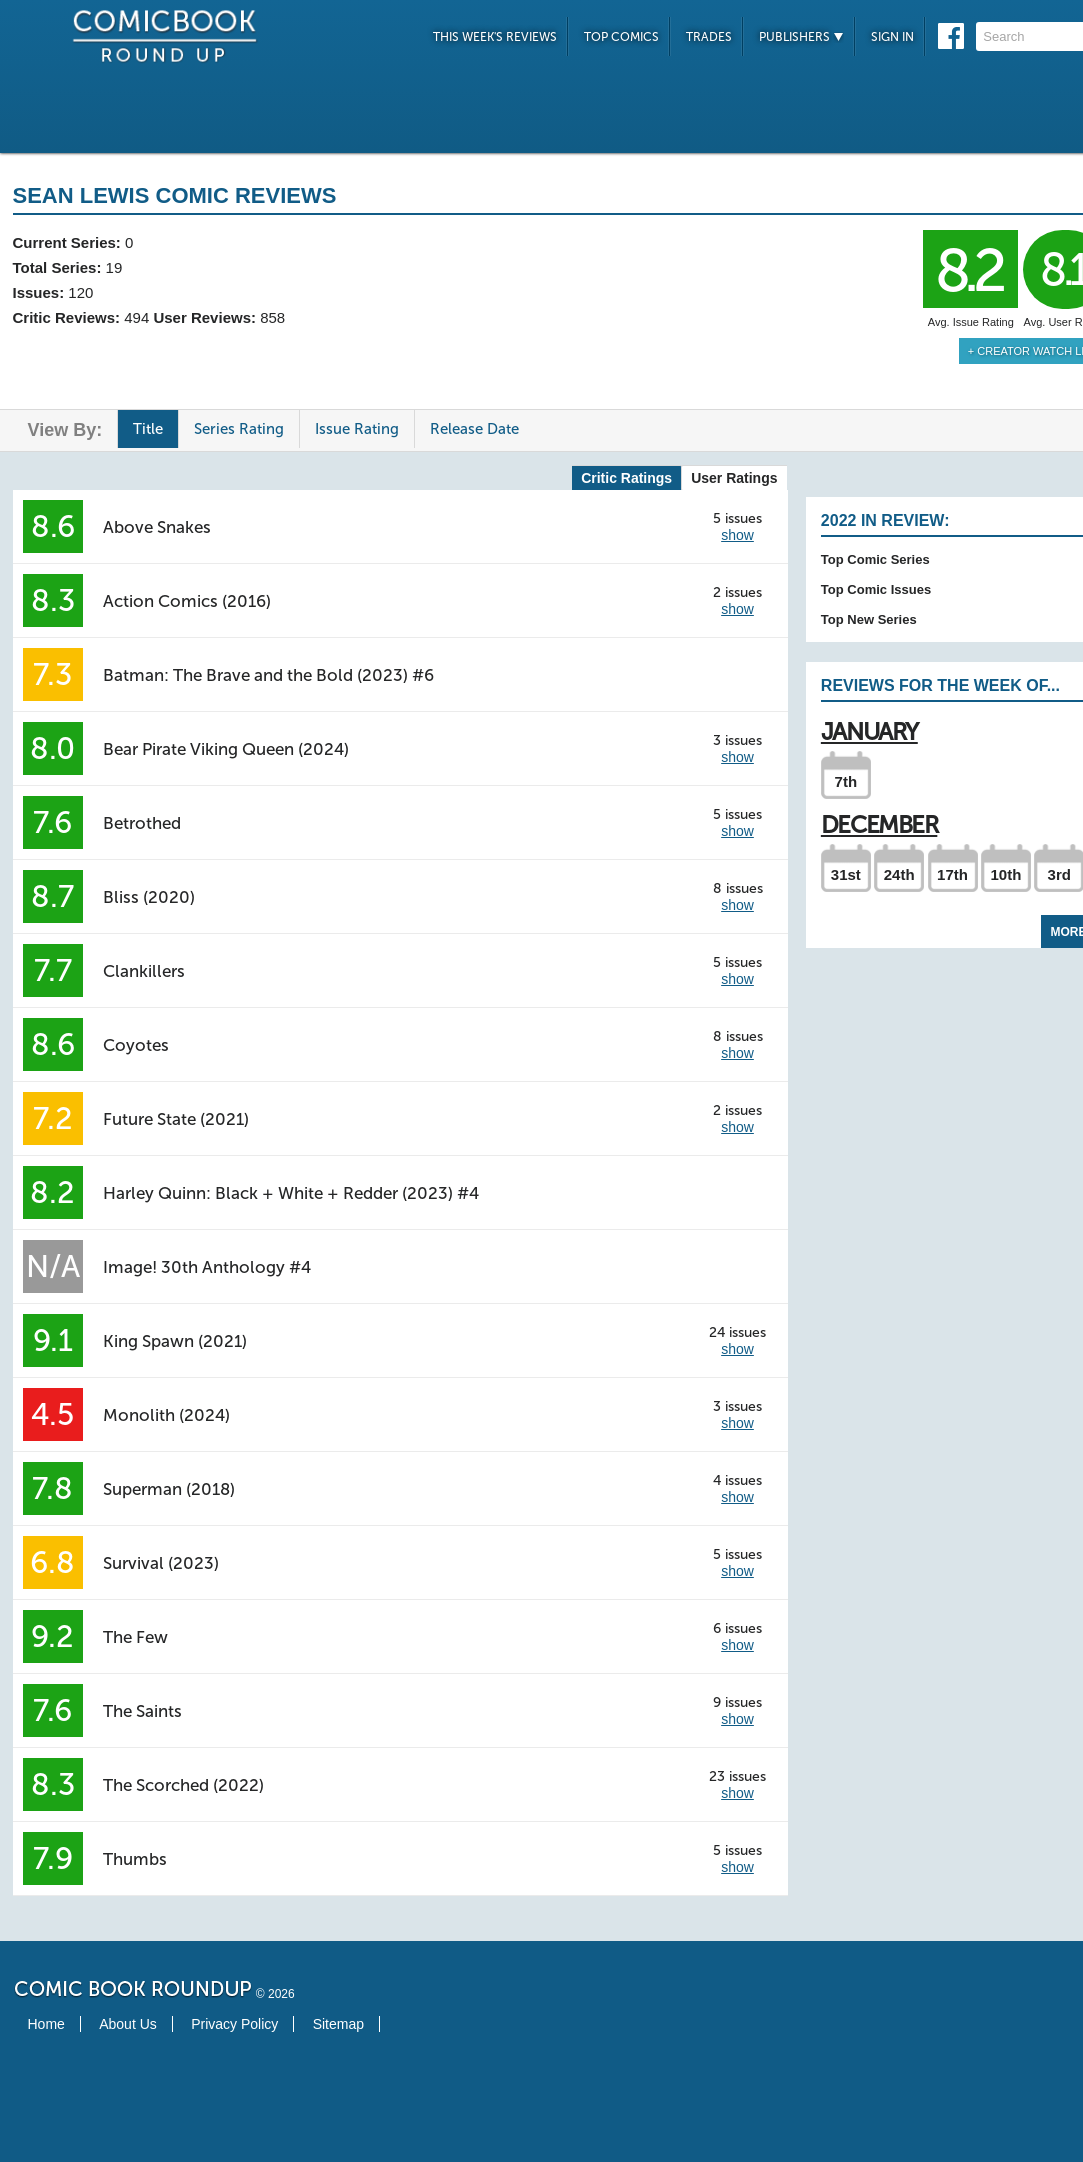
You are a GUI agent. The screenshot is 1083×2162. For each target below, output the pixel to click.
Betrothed (142, 823)
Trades (709, 37)
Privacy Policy (234, 2024)
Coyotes (136, 1045)
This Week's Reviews (495, 37)
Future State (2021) (176, 1119)
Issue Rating (357, 429)
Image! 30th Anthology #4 (207, 1267)
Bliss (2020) (149, 897)
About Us (128, 2024)
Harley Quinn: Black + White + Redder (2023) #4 (291, 1193)
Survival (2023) (161, 1563)
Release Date (474, 429)
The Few (135, 1637)
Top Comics (621, 37)
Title (148, 429)
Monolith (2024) (166, 1415)
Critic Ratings (626, 478)
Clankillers (144, 971)
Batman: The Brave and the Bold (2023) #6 (268, 675)
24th (899, 874)
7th (846, 781)
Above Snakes (157, 527)
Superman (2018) (169, 1489)
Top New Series (869, 619)
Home (46, 2024)
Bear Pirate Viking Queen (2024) (226, 749)
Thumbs (135, 1859)
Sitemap (338, 2024)
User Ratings (734, 478)
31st (846, 874)
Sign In (892, 37)
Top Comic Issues (876, 589)
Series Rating (239, 429)
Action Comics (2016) (187, 601)
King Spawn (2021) (175, 1341)
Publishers (801, 37)
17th (952, 874)
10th (1005, 874)
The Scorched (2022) (183, 1785)
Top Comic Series (875, 559)
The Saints (142, 1711)
